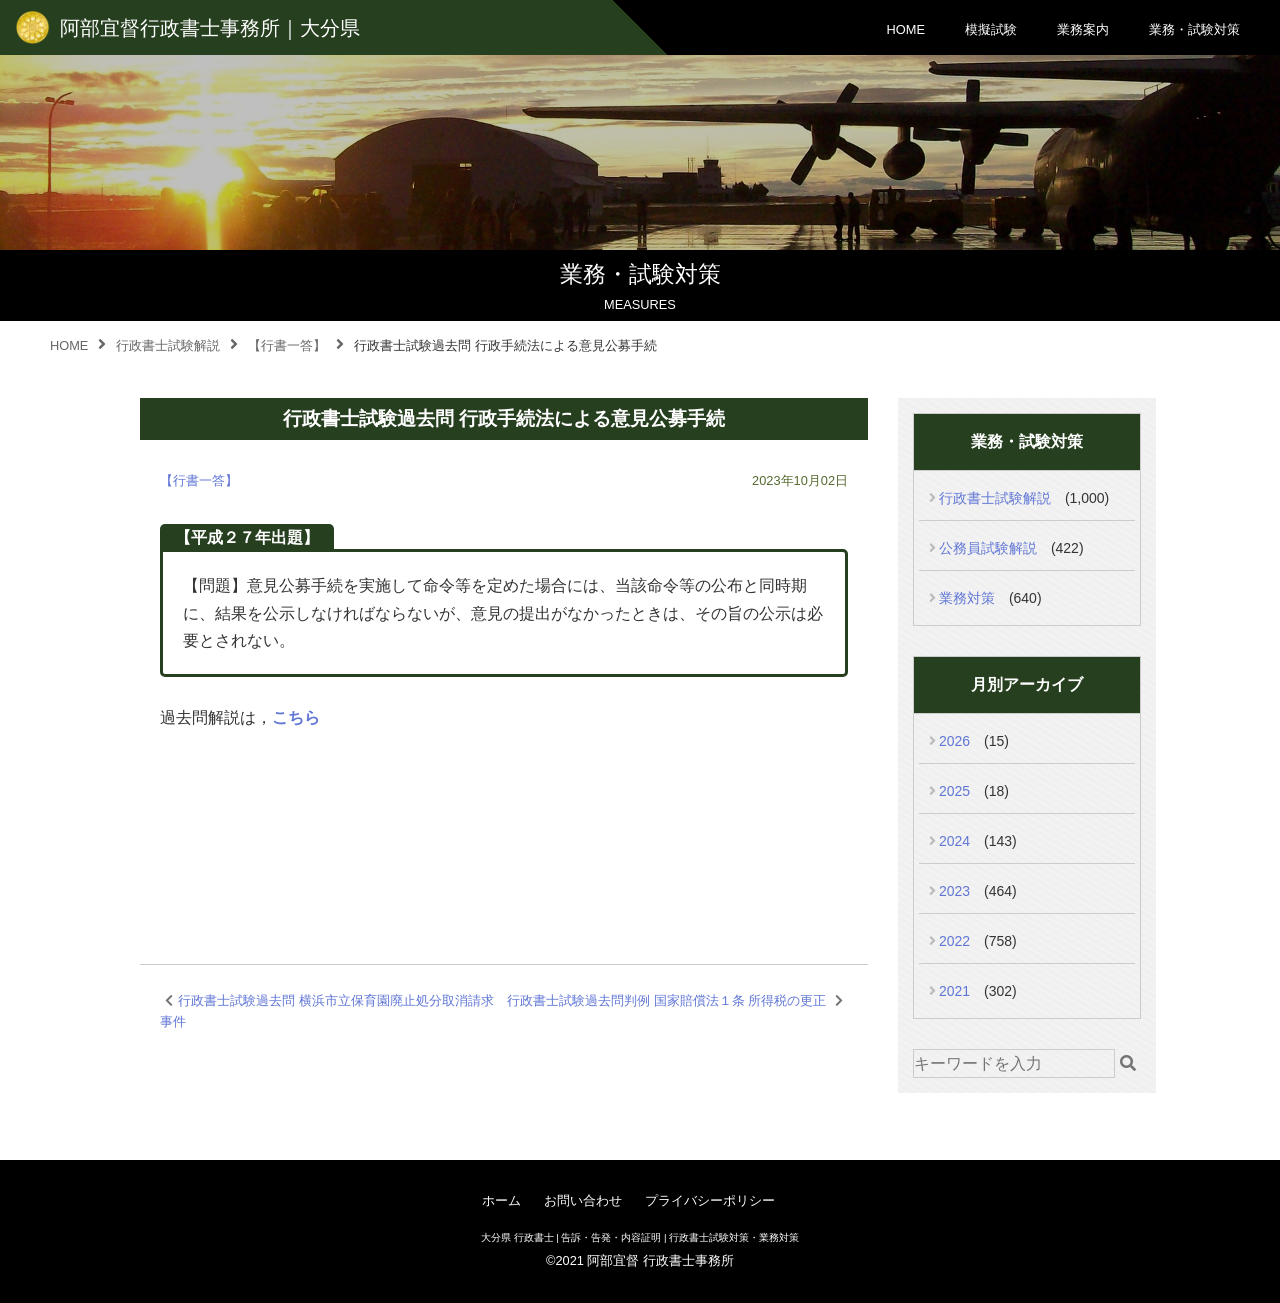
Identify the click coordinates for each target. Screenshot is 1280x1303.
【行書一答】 (199, 480)
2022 (954, 941)
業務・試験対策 (1194, 29)
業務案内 (1083, 29)
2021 (954, 991)
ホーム (501, 1200)
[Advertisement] (504, 823)
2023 (954, 891)
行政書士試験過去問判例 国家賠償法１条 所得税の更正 (666, 1000)
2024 (954, 841)
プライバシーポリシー (710, 1200)
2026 (954, 741)
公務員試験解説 (988, 548)
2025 (954, 791)
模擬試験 (991, 29)
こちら (296, 717)
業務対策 (967, 598)
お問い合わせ (583, 1200)
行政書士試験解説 (995, 498)
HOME (906, 29)
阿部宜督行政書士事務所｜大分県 (210, 28)
